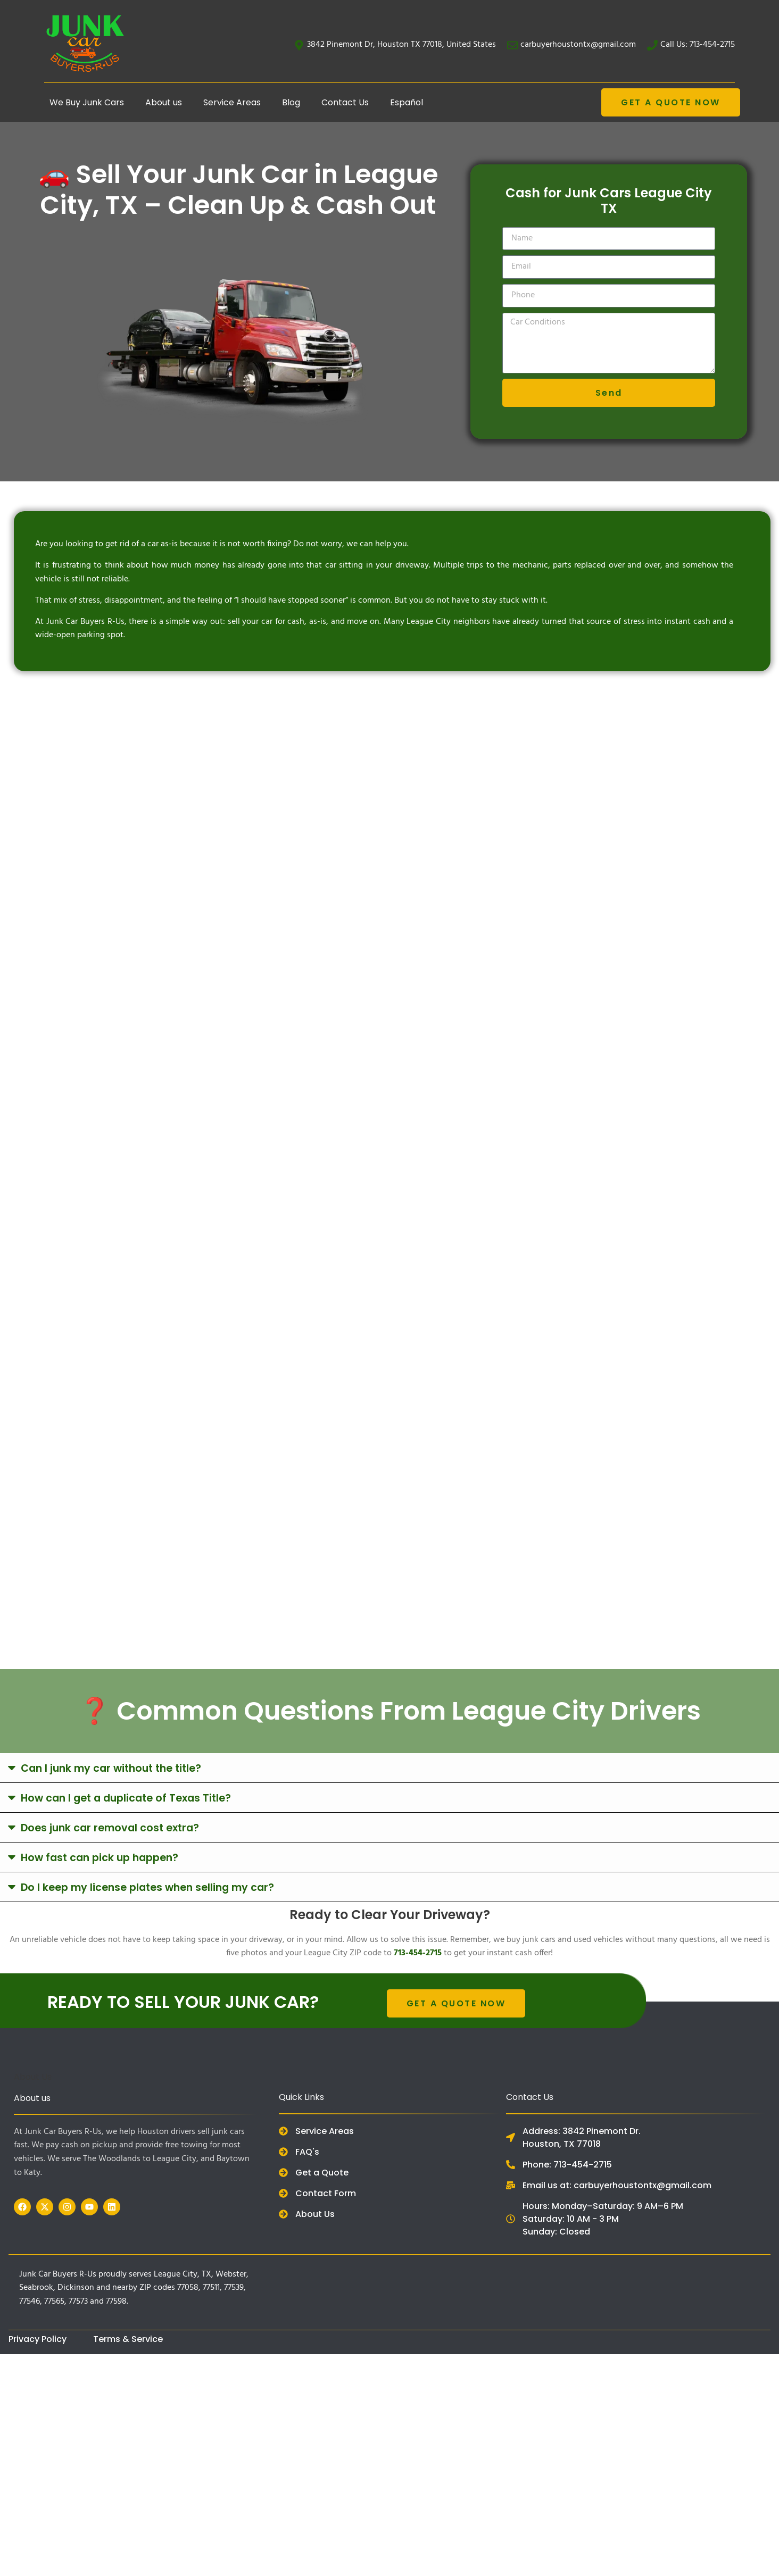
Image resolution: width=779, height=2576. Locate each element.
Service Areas (232, 102)
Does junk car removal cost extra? (110, 1828)
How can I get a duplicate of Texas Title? (126, 1798)
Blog (291, 102)
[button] (389, 1768)
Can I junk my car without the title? (111, 1768)
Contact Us (345, 102)
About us (163, 102)
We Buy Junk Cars (86, 102)
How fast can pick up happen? (99, 1857)
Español (406, 102)
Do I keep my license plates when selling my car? (147, 1887)
